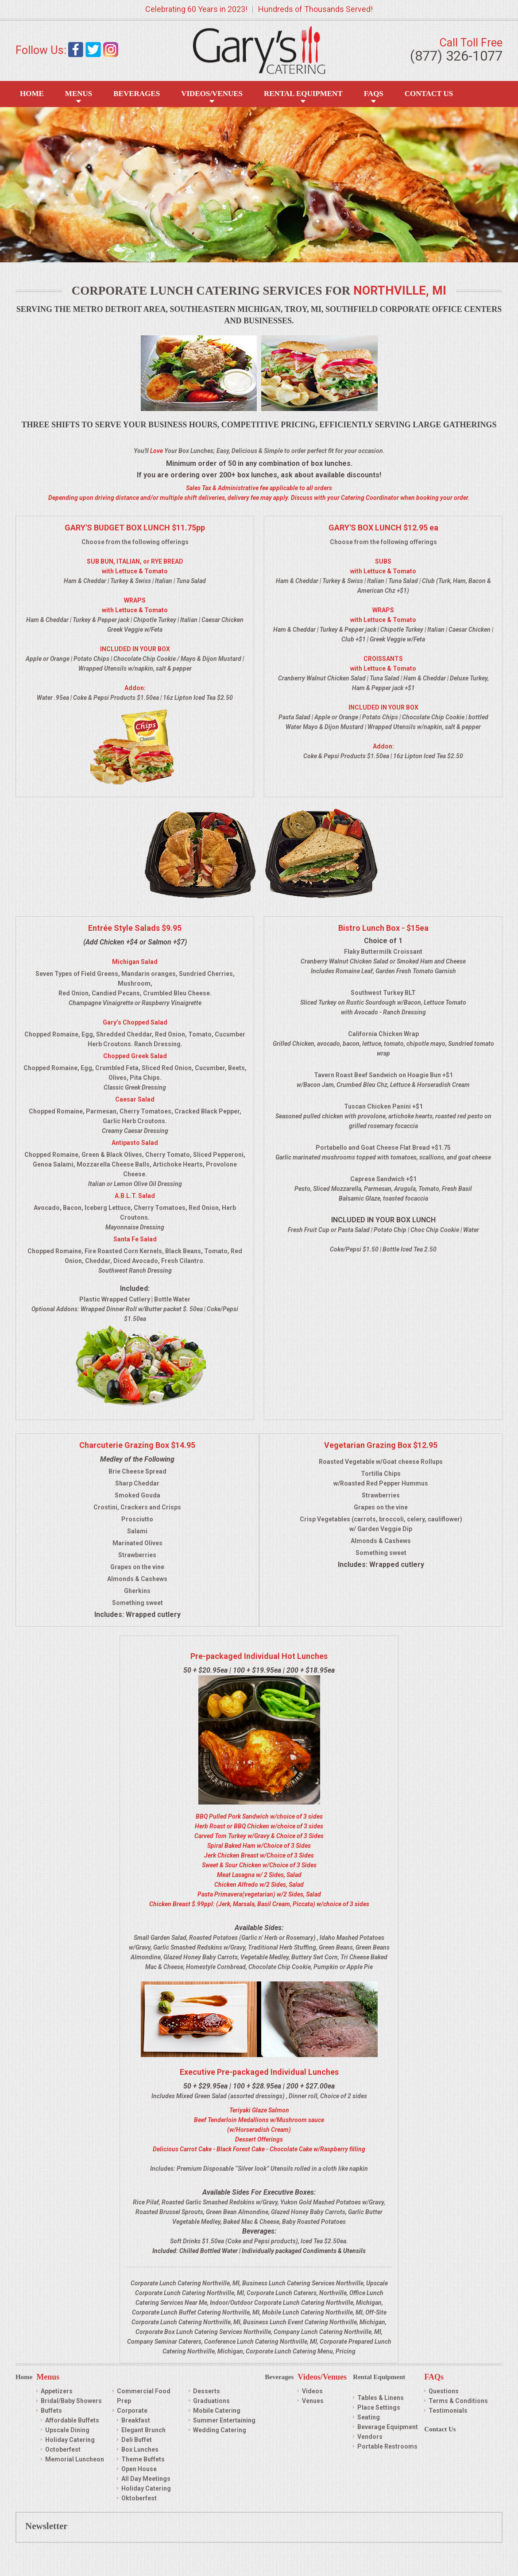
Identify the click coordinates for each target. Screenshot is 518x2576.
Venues (313, 2400)
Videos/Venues (212, 93)
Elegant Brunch (143, 2430)
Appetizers (57, 2391)
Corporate (132, 2410)
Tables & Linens (380, 2397)
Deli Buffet (136, 2439)
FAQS (373, 93)
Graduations (211, 2400)
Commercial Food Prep (143, 2396)
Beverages (136, 93)
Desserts (206, 2391)
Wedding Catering (219, 2430)
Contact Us (429, 93)
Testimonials (448, 2410)
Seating (368, 2417)
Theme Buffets (143, 2459)
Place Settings (378, 2407)
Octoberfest (63, 2449)
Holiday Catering (70, 2439)
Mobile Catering (216, 2410)
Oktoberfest (139, 2498)
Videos (312, 2391)
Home (32, 93)
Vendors (370, 2436)
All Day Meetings (145, 2478)
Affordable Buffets (72, 2420)
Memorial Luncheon (74, 2459)
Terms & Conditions (458, 2400)
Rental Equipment (303, 93)
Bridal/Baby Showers (71, 2400)
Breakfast (135, 2420)
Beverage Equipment (387, 2426)
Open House (139, 2468)
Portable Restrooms (387, 2446)
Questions (444, 2391)
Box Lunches (139, 2449)
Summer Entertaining (224, 2420)
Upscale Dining (67, 2430)
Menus (78, 93)
